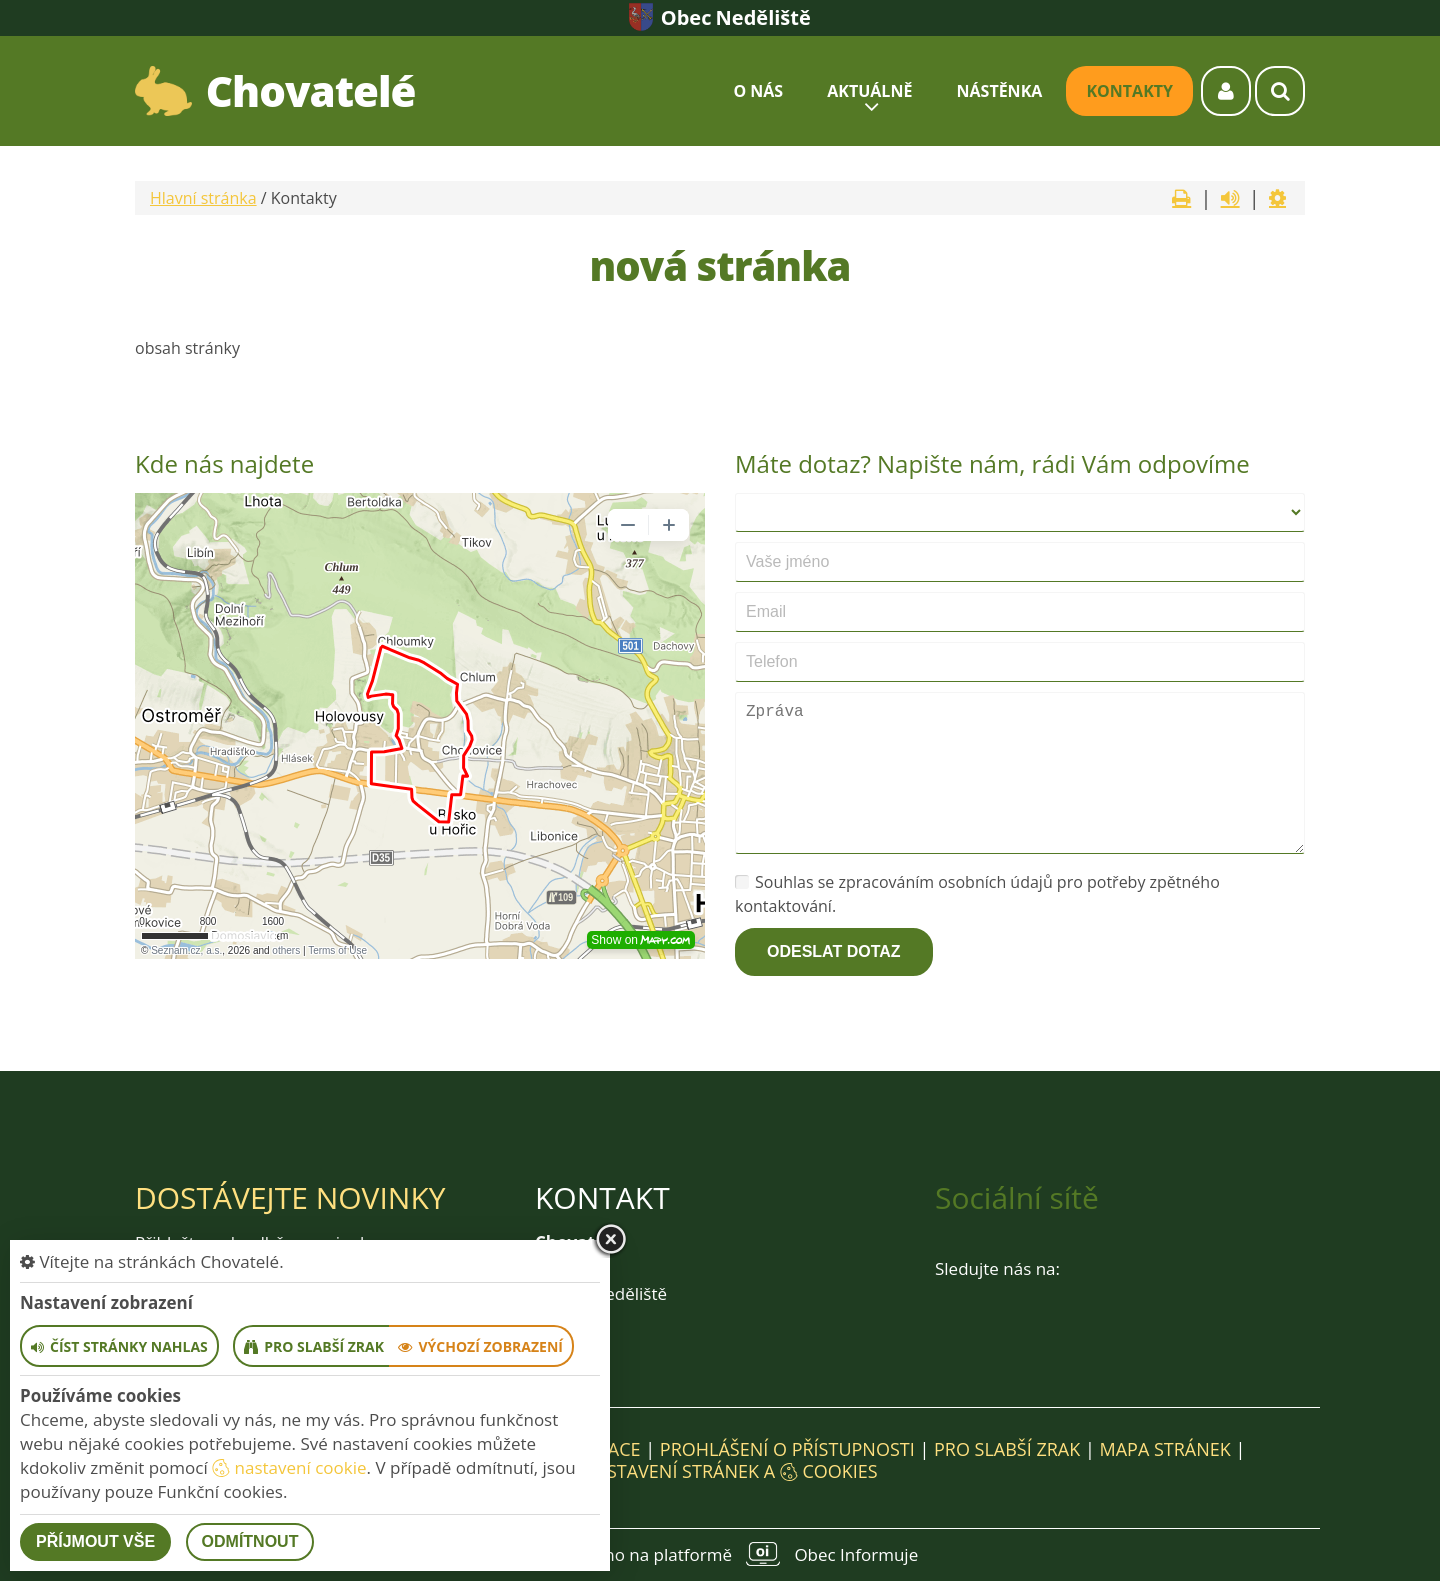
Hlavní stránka (203, 198)
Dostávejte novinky (290, 1197)
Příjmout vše (95, 1541)
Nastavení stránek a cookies (719, 1471)
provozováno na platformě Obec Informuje (720, 1554)
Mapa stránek (1164, 1449)
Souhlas (774, 882)
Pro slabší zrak (1007, 1449)
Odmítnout (250, 1541)
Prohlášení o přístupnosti (787, 1449)
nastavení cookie (289, 1467)
